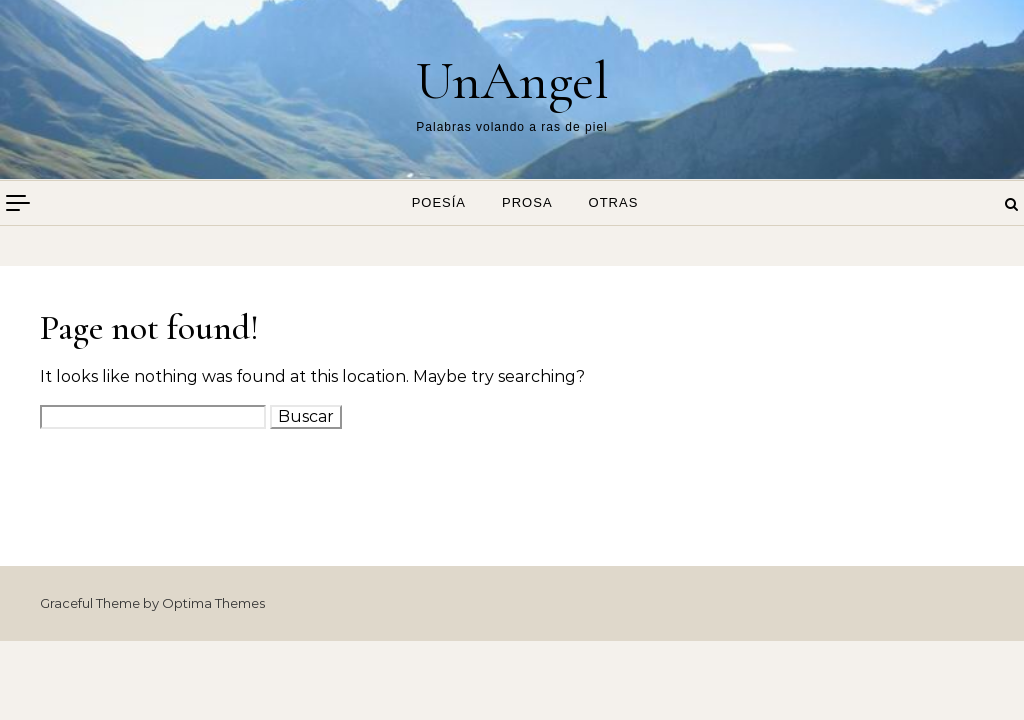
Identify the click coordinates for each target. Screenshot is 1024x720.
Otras (614, 202)
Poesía (439, 202)
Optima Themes (213, 603)
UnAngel (512, 80)
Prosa (527, 202)
